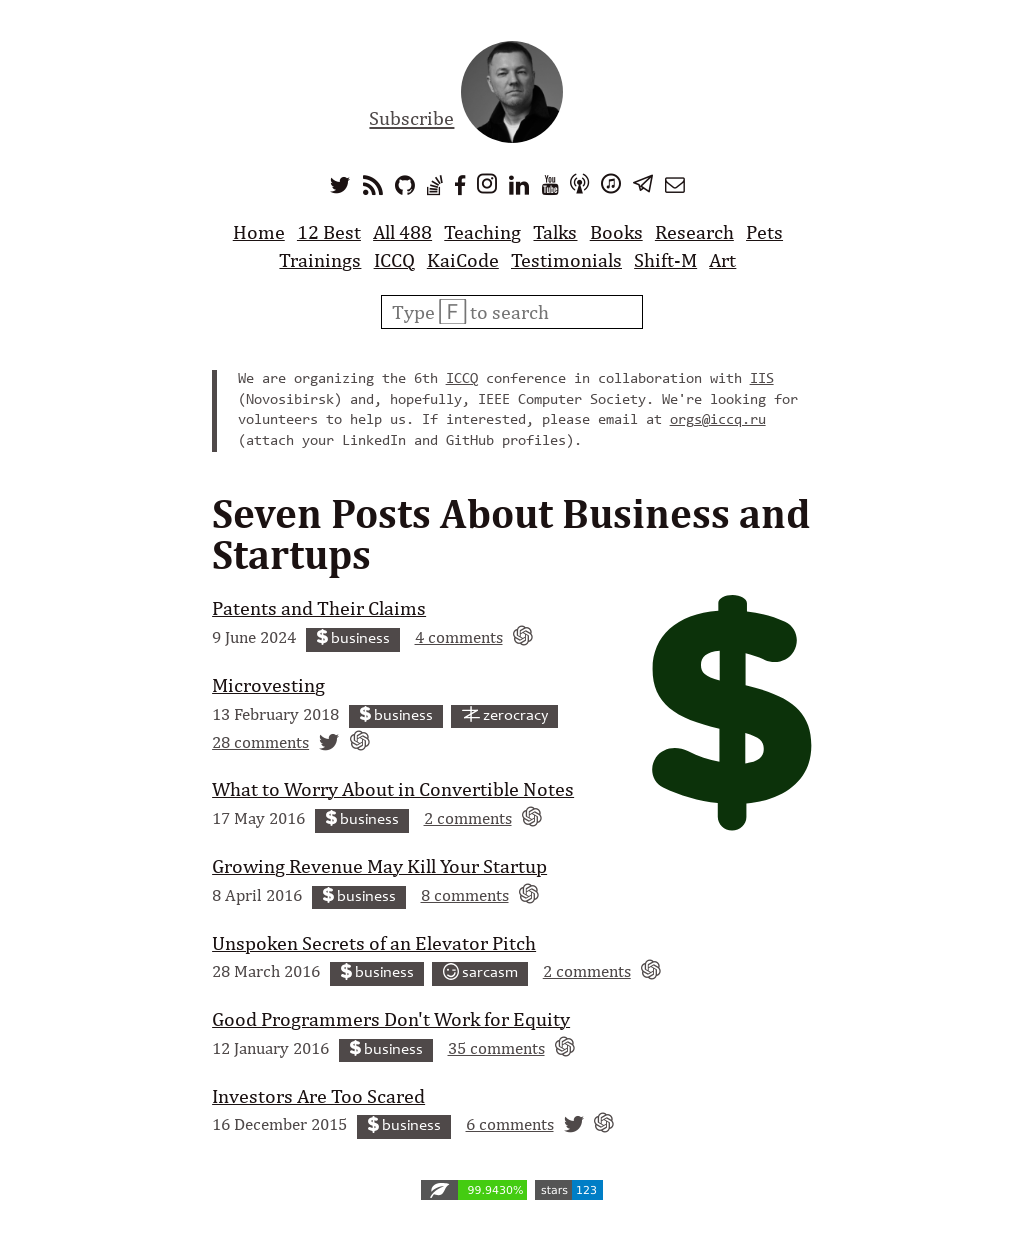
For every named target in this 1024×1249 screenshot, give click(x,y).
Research (694, 232)
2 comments (468, 817)
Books (616, 232)
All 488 (402, 232)
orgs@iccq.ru (718, 420)
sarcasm (481, 972)
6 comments (510, 1123)
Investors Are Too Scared (318, 1096)
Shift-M (665, 260)
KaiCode (463, 260)
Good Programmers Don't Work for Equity (391, 1019)
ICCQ (394, 260)
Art (722, 260)
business (353, 638)
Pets (764, 232)
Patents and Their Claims (319, 608)
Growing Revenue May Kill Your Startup (379, 866)
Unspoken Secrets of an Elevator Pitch (374, 943)
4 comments (459, 636)
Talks (555, 232)
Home (259, 232)
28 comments (260, 741)
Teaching (482, 232)
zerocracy (505, 715)
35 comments (496, 1047)
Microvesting (268, 685)
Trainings (320, 260)
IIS (762, 379)
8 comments (465, 894)
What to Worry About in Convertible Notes (393, 789)
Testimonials (566, 260)
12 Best (329, 232)
